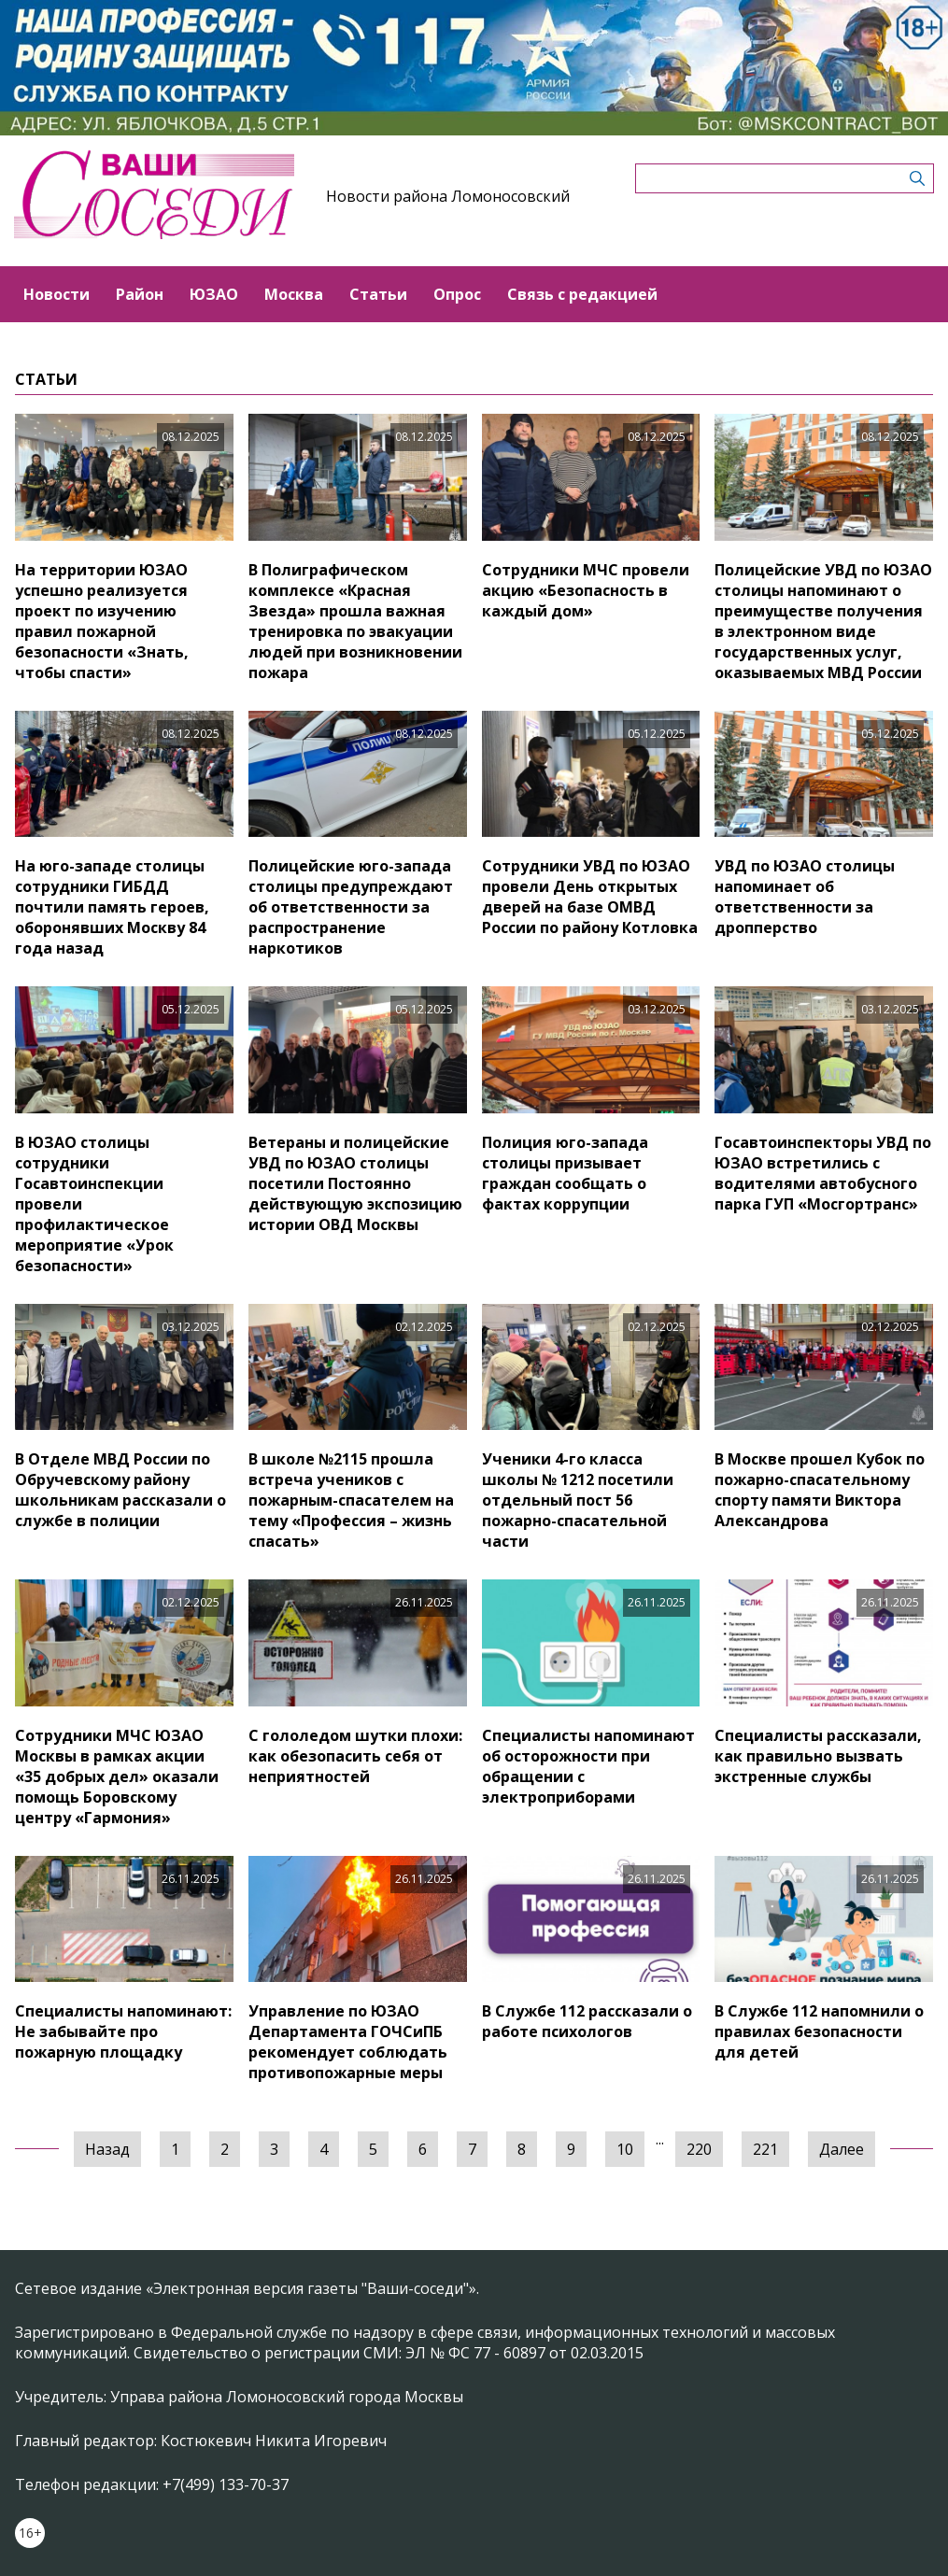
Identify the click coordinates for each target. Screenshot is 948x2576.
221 (765, 2149)
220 (699, 2149)
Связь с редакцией (582, 294)
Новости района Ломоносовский (448, 196)
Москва (293, 294)
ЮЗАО (214, 294)
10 (624, 2149)
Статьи (378, 294)
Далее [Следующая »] (841, 2149)
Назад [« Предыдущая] (107, 2149)
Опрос (457, 294)
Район (139, 294)
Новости (56, 294)
